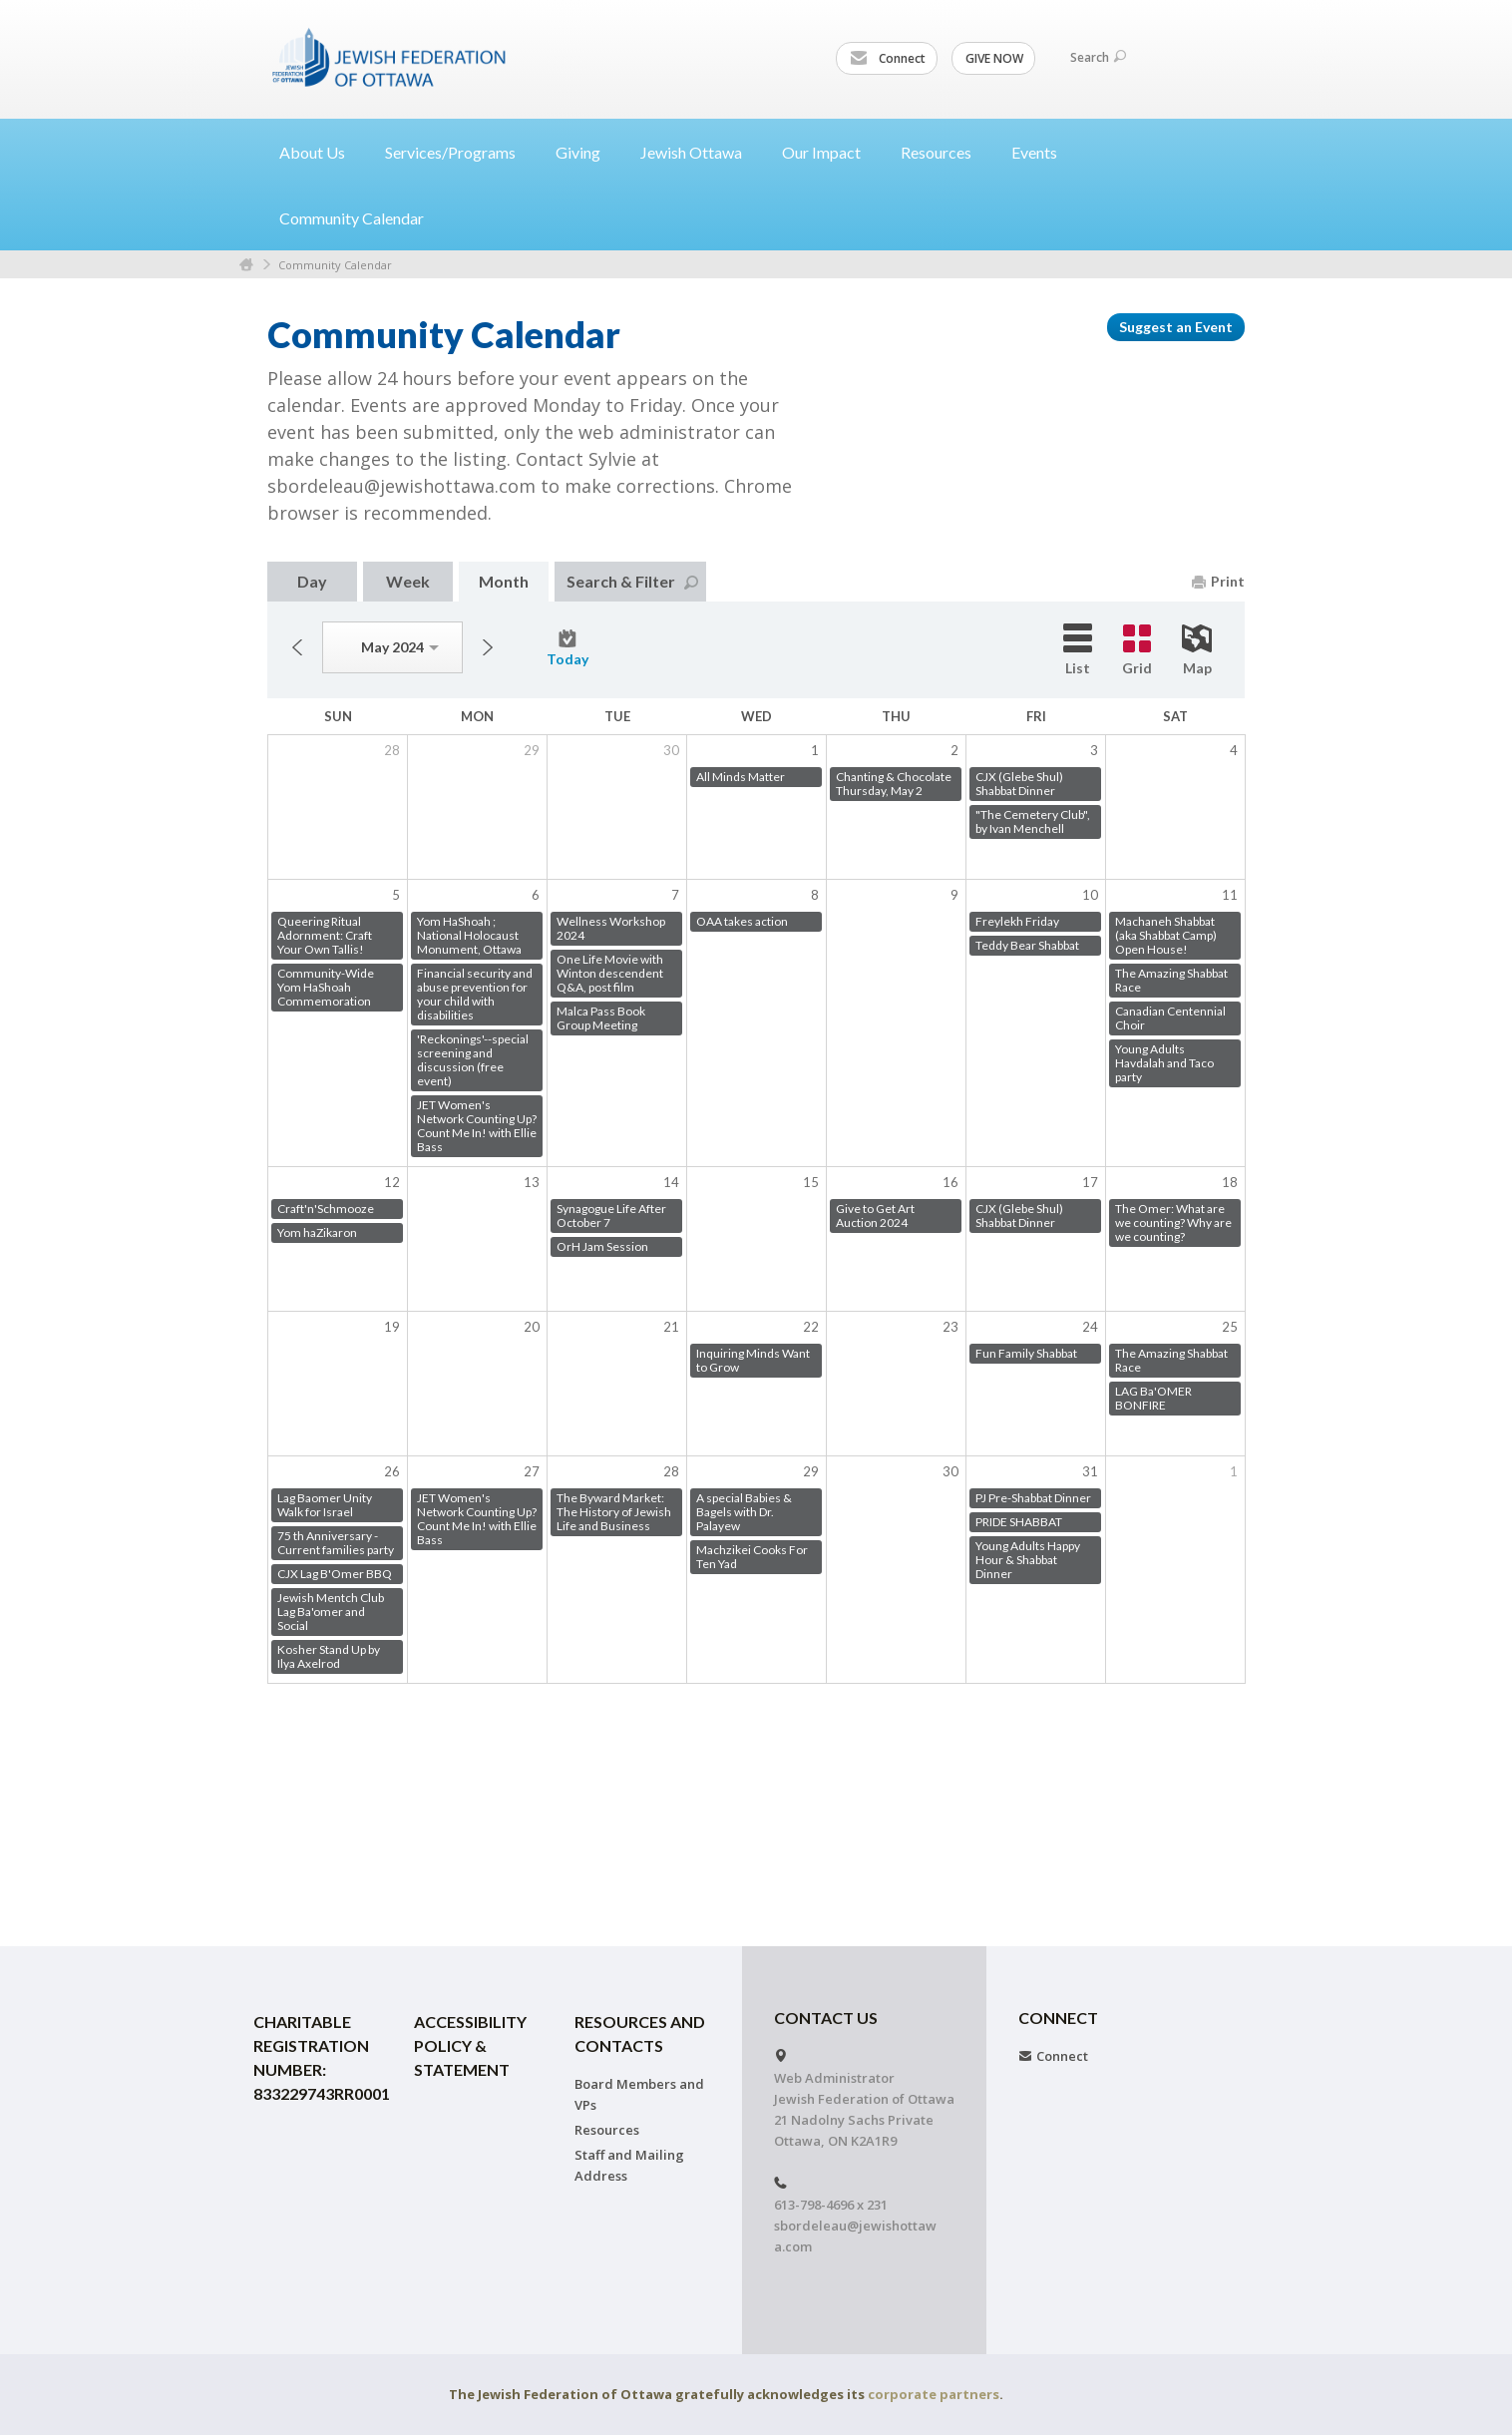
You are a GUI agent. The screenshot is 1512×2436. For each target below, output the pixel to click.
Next (488, 647)
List (1077, 649)
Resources (606, 2130)
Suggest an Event (1176, 326)
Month (504, 581)
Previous (297, 647)
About (320, 152)
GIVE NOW (994, 58)
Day (312, 581)
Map (1197, 650)
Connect (888, 59)
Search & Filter (632, 581)
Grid (1137, 650)
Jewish (699, 152)
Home (246, 264)
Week (408, 581)
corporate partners (933, 2394)
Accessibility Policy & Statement (470, 2045)
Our (829, 152)
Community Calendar (351, 217)
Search (1098, 57)
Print (1218, 581)
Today (567, 648)
